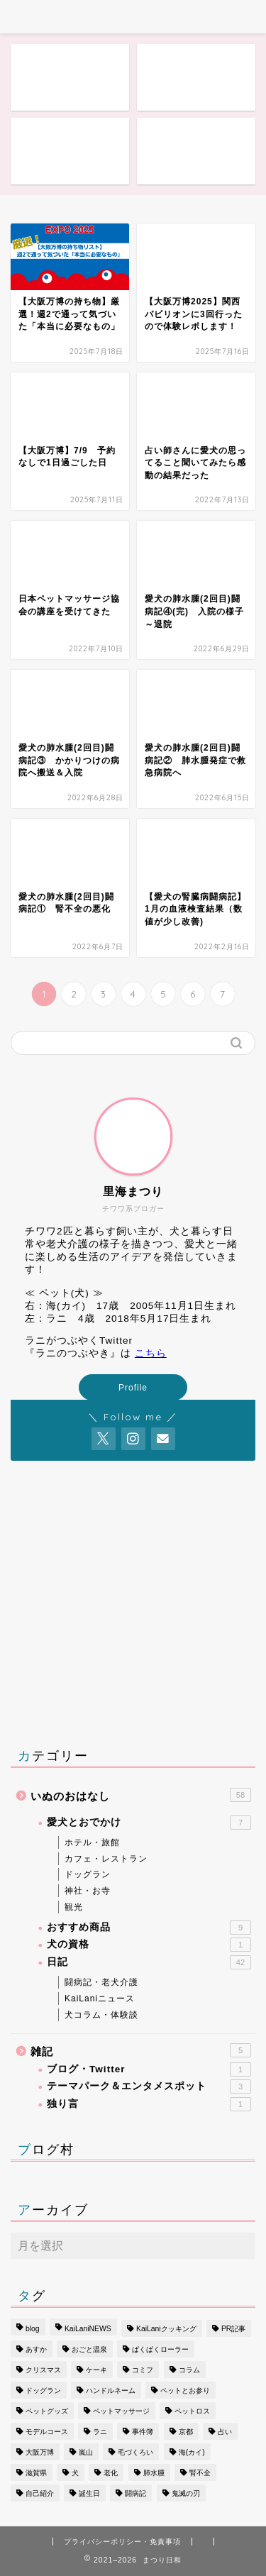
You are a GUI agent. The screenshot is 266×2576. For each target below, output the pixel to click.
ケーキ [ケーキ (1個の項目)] (96, 2370)
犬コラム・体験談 (101, 2015)
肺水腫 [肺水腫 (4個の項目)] (154, 2473)
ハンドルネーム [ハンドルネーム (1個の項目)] (110, 2390)
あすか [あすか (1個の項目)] (36, 2349)
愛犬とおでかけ (149, 1822)
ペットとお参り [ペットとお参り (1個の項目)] (185, 2390)
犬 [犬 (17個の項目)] (75, 2473)
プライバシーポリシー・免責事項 (122, 2541)
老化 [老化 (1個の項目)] (111, 2473)
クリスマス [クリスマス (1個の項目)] (43, 2370)
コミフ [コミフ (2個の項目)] (142, 2370)
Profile (133, 1388)
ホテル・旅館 (92, 1842)
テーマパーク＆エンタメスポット (149, 2086)
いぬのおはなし (141, 1795)
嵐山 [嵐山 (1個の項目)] (86, 2452)
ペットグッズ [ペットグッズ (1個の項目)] (47, 2411)
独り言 (149, 2104)
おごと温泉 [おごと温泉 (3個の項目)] (89, 2349)
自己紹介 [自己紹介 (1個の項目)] (40, 2493)
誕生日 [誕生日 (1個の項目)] (89, 2493)
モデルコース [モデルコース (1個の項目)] (47, 2432)
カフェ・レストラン (106, 1859)
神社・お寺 (88, 1891)
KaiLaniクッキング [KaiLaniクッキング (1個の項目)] (166, 2329)
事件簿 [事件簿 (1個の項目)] (142, 2432)
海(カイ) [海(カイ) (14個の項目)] (192, 2452)
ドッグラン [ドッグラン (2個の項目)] (43, 2390)
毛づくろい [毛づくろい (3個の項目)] (135, 2452)
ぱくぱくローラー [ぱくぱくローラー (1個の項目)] (160, 2349)
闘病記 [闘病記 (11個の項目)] (135, 2493)
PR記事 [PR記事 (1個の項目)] (233, 2329)
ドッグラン (88, 1874)
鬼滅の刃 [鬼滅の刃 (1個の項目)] (186, 2493)
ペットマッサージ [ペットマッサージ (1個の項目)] (121, 2411)
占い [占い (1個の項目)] (225, 2432)
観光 (74, 1907)
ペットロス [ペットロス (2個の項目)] (192, 2411)
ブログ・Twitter (149, 2069)
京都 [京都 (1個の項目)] (186, 2432)
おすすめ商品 (149, 1927)
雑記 (141, 2050)
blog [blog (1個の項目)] (33, 2329)
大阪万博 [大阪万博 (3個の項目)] (40, 2452)
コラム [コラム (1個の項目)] (189, 2370)
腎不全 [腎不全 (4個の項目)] (200, 2473)
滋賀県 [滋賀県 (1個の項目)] (36, 2473)
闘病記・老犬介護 (101, 1982)
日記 (149, 1962)
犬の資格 (149, 1944)
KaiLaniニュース (100, 1998)
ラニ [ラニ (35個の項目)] (100, 2432)
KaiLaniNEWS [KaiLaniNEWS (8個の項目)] (88, 2329)
